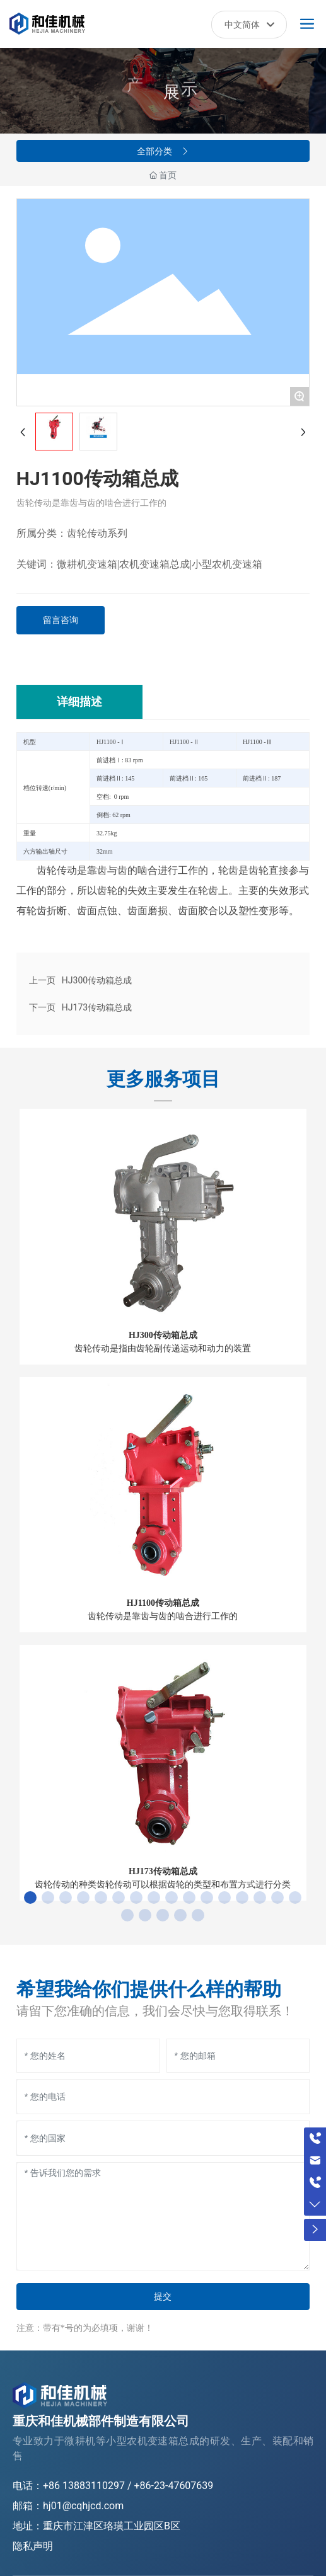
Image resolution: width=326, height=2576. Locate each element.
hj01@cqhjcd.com (83, 2506)
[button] (30, 1897)
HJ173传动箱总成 (97, 1007)
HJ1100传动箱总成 (163, 1603)
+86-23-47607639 (174, 2486)
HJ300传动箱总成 (97, 980)
